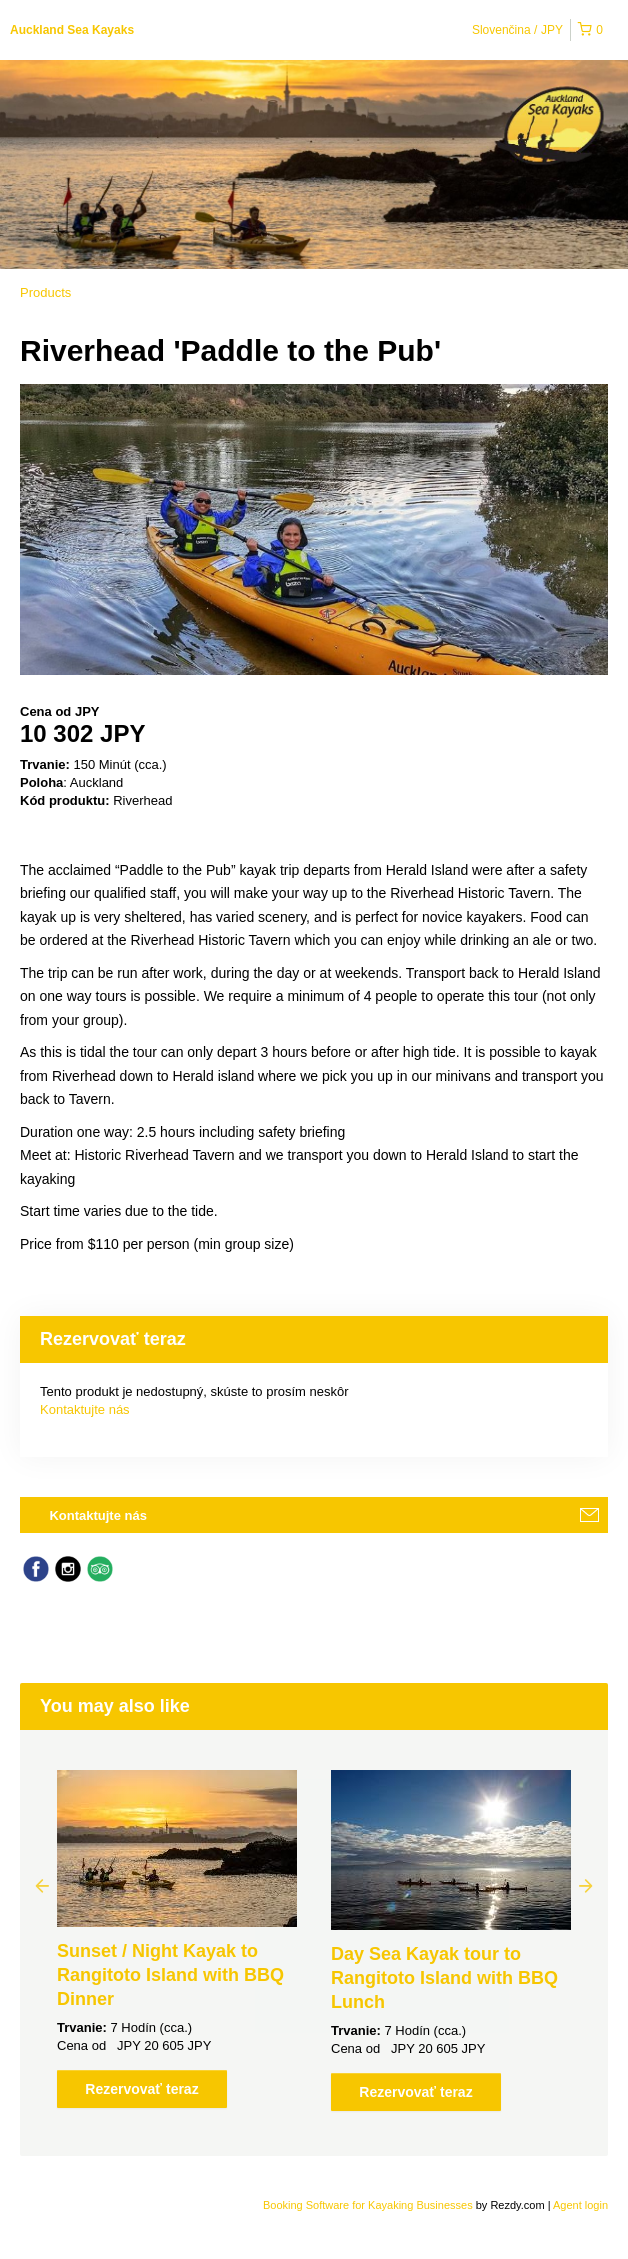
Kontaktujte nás (85, 1409)
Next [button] (586, 1885)
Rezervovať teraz (141, 2089)
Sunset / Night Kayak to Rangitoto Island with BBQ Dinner (170, 1975)
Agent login (580, 2205)
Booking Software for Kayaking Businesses (369, 2205)
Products (45, 292)
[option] (177, 1939)
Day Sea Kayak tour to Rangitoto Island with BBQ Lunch (444, 1978)
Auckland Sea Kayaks (72, 30)
